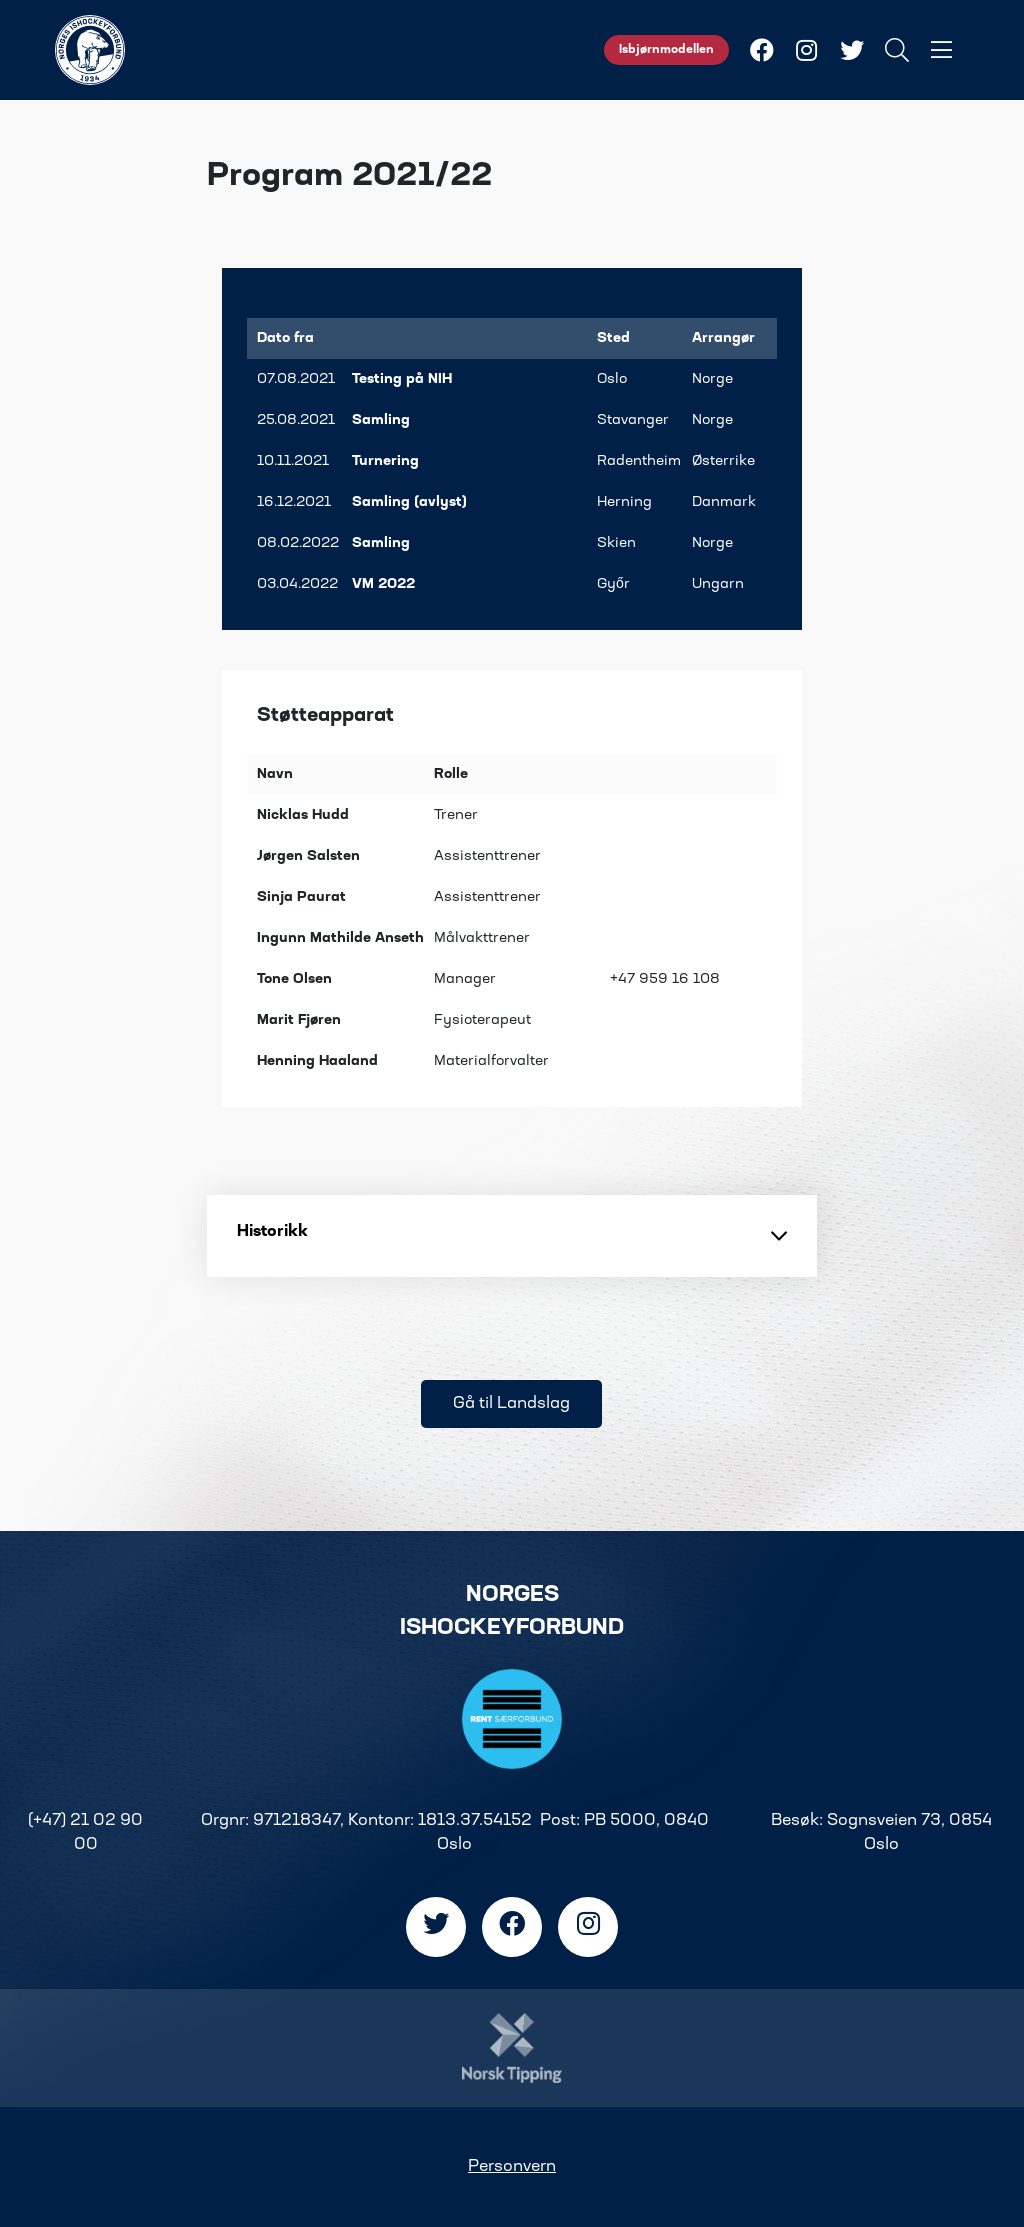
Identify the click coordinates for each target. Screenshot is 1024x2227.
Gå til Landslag (511, 1404)
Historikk (512, 1236)
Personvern (512, 2167)
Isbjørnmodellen (666, 50)
